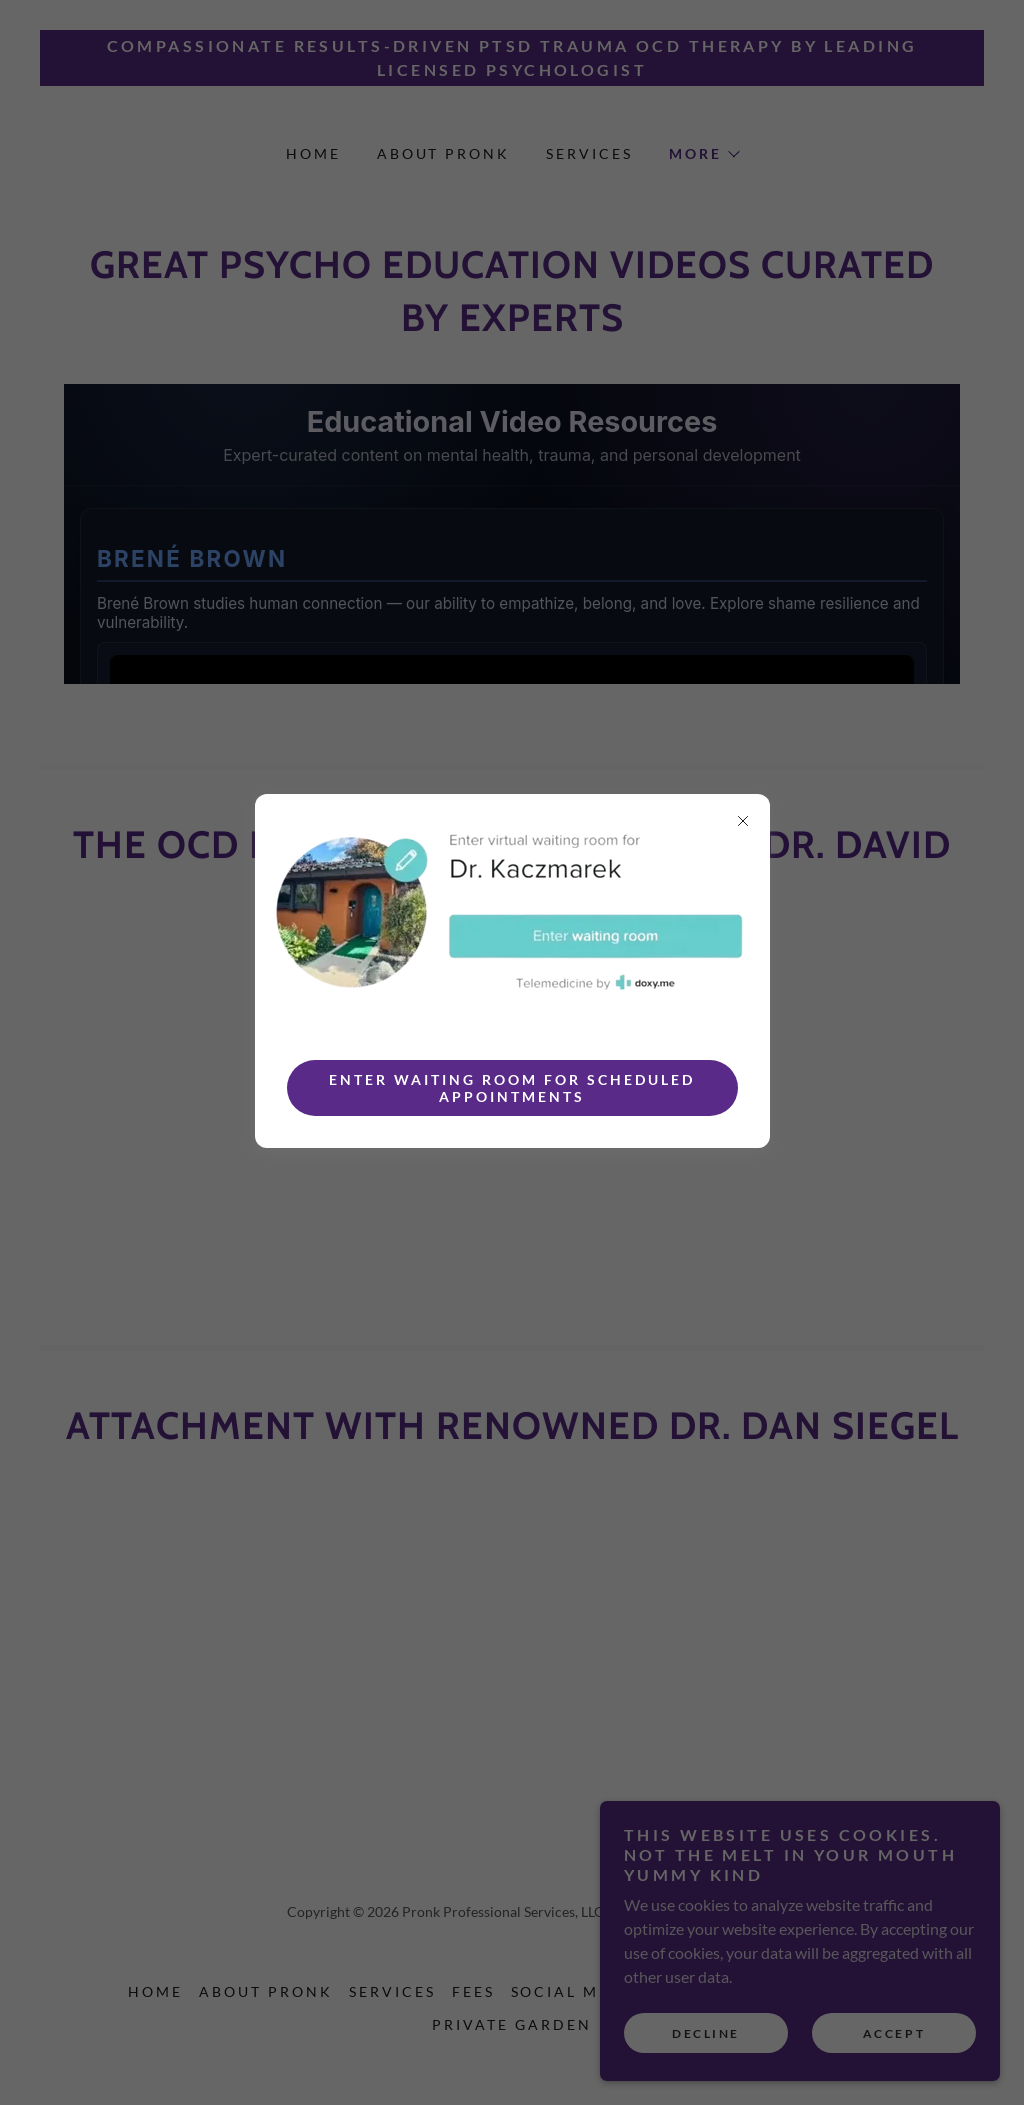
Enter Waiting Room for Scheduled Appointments (512, 1088)
